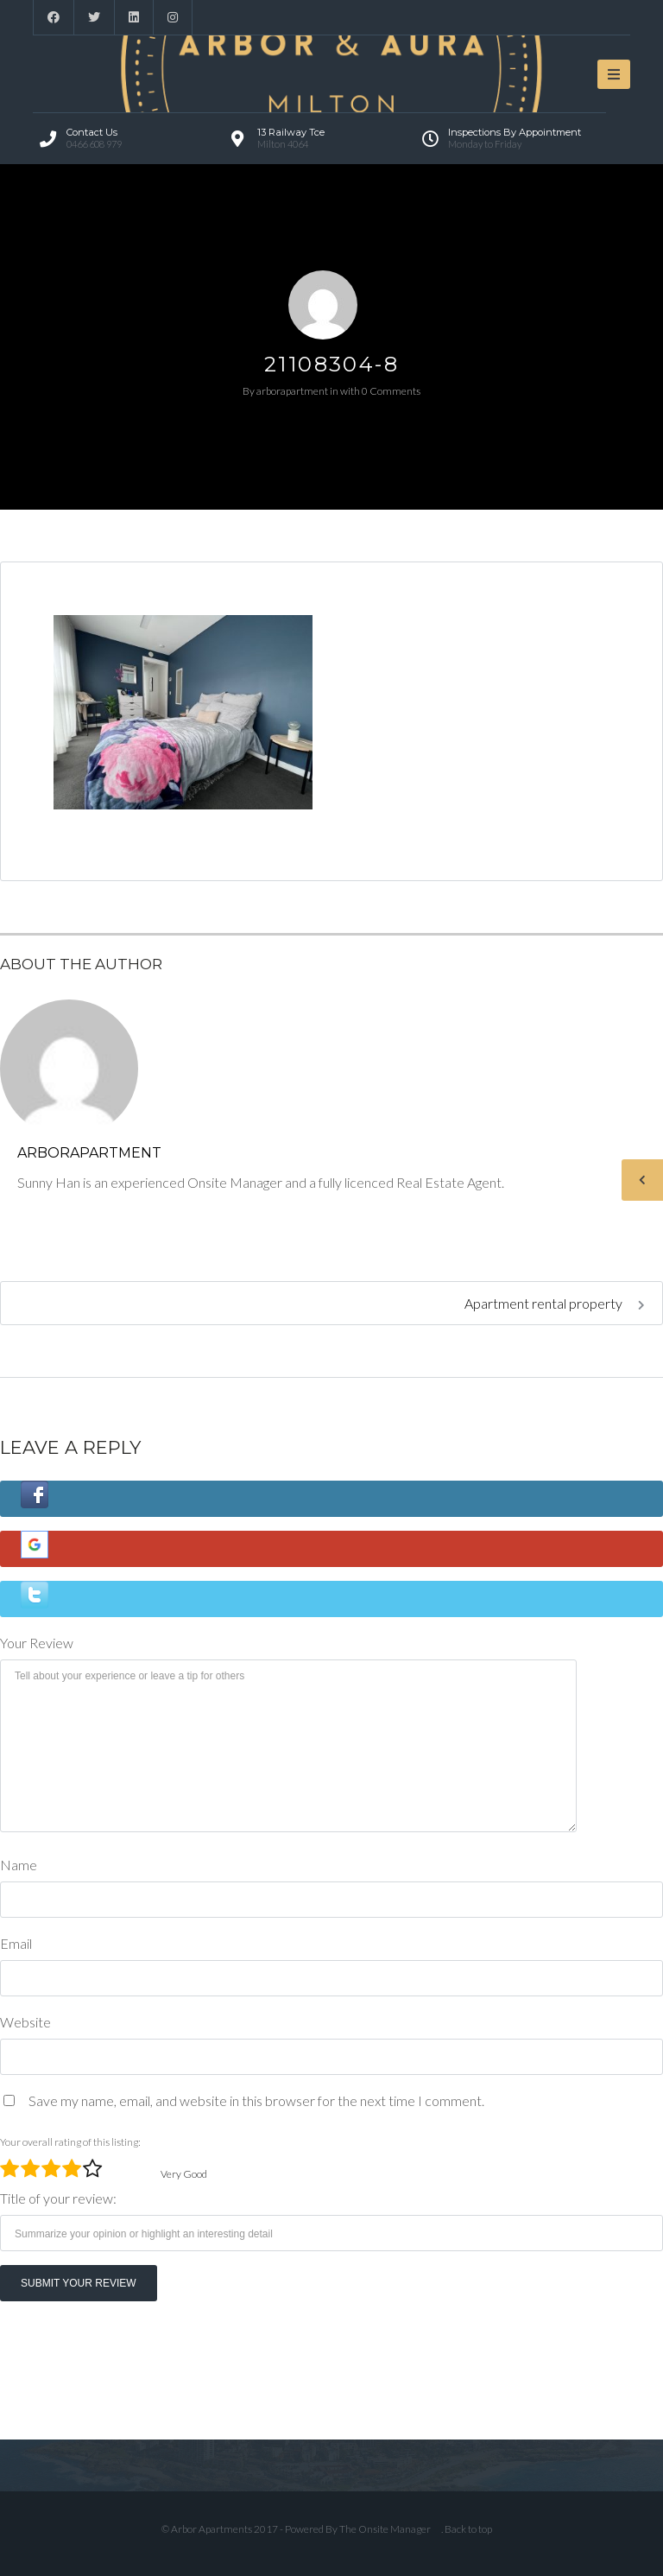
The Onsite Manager (385, 2528)
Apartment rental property (554, 1303)
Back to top (468, 2528)
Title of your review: (58, 2198)
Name (18, 1864)
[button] (331, 1499)
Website (25, 2022)
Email (16, 1943)
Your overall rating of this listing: (70, 2141)
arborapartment (292, 390)
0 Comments (391, 390)
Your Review (36, 1642)
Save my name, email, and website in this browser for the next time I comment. (256, 2100)
